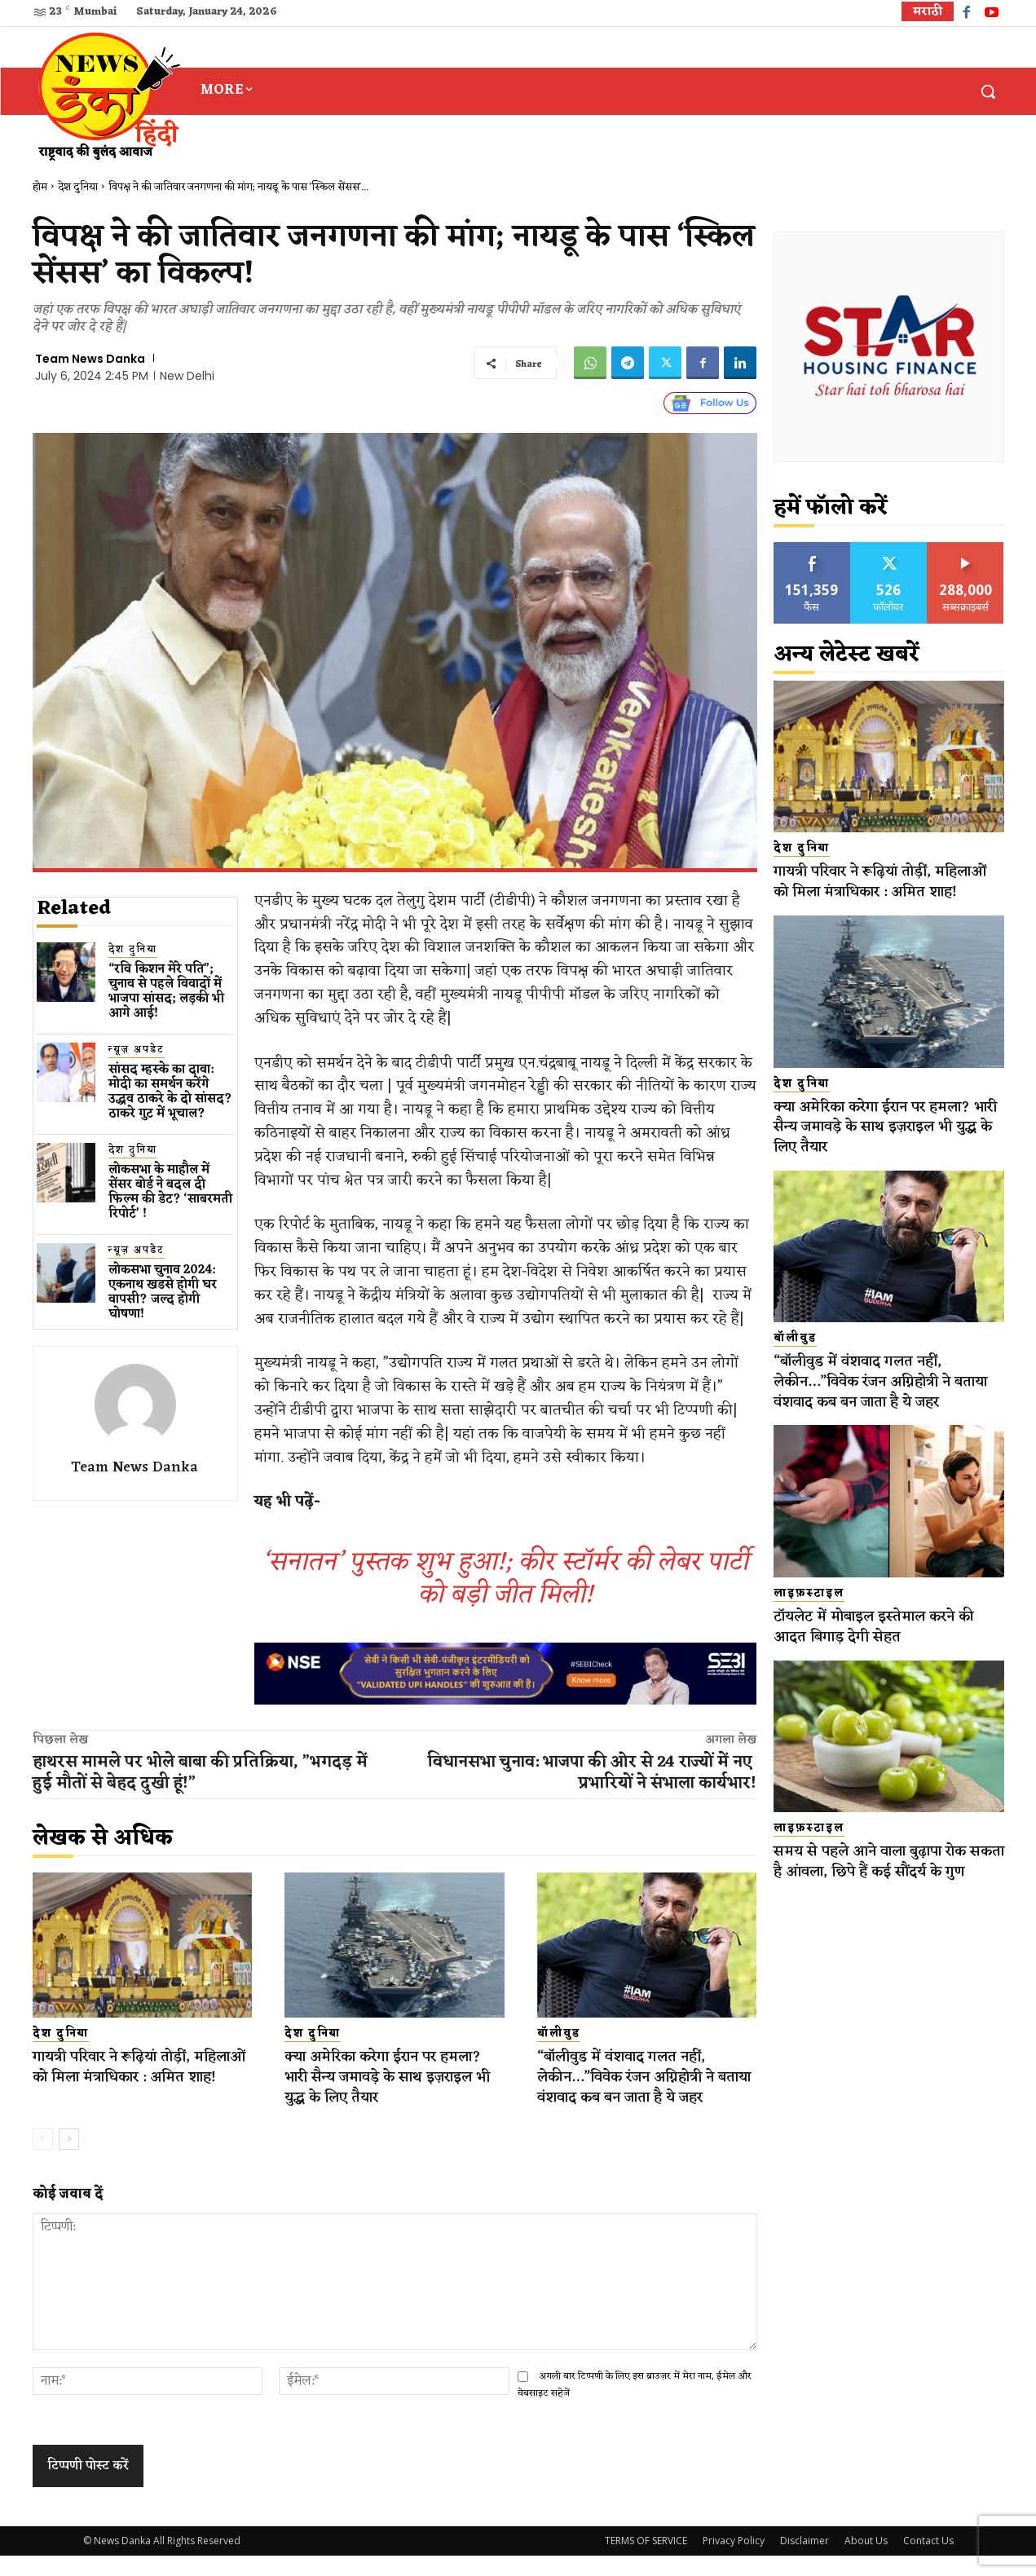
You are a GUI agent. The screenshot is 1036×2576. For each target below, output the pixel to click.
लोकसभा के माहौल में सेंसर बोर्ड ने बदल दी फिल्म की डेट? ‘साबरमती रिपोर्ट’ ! (170, 1192)
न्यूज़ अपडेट (136, 1050)
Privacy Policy (734, 2561)
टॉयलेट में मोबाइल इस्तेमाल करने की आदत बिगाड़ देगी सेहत (886, 1647)
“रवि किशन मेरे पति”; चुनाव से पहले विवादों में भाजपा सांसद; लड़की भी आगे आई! (166, 992)
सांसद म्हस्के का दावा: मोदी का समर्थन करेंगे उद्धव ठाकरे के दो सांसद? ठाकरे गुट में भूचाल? (170, 1092)
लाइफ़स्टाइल (809, 1614)
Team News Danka (90, 358)
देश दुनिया (78, 187)
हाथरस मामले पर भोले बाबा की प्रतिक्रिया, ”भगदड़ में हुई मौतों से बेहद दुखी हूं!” (200, 1773)
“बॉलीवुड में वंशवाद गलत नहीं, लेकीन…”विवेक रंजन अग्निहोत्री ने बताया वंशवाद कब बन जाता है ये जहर (638, 2087)
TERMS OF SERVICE (646, 2561)
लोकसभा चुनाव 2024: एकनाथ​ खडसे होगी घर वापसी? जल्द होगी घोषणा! (162, 1292)
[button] (988, 91)
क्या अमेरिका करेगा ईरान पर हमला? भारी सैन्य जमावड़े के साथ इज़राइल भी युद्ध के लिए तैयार (387, 2077)
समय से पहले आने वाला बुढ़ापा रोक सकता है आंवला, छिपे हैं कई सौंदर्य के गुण (889, 1891)
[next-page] (69, 2159)
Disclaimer (804, 2561)
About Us (866, 2561)
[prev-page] (43, 2159)
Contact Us (928, 2561)
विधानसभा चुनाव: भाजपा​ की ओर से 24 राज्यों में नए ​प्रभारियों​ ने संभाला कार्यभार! (591, 1773)
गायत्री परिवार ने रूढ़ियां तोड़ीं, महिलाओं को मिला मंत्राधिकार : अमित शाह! (129, 2077)
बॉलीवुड (558, 2034)
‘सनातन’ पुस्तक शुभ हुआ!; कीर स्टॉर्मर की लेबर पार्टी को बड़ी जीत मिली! (505, 1578)
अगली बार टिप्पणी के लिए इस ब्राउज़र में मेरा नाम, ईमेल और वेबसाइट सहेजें (635, 2404)
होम (40, 187)
